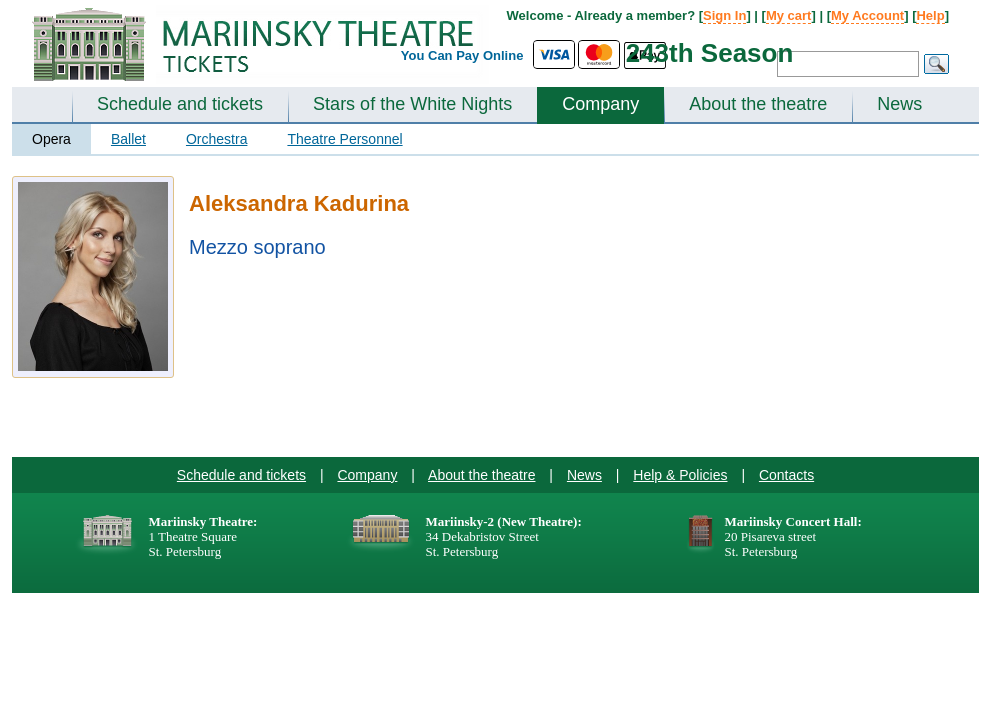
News (899, 104)
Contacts (786, 475)
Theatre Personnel (344, 139)
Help (930, 15)
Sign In (724, 15)
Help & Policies (680, 475)
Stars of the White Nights (412, 104)
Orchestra (216, 139)
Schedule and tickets (180, 104)
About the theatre (758, 104)
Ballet (128, 139)
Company (600, 104)
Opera (51, 139)
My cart (789, 15)
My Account (867, 15)
